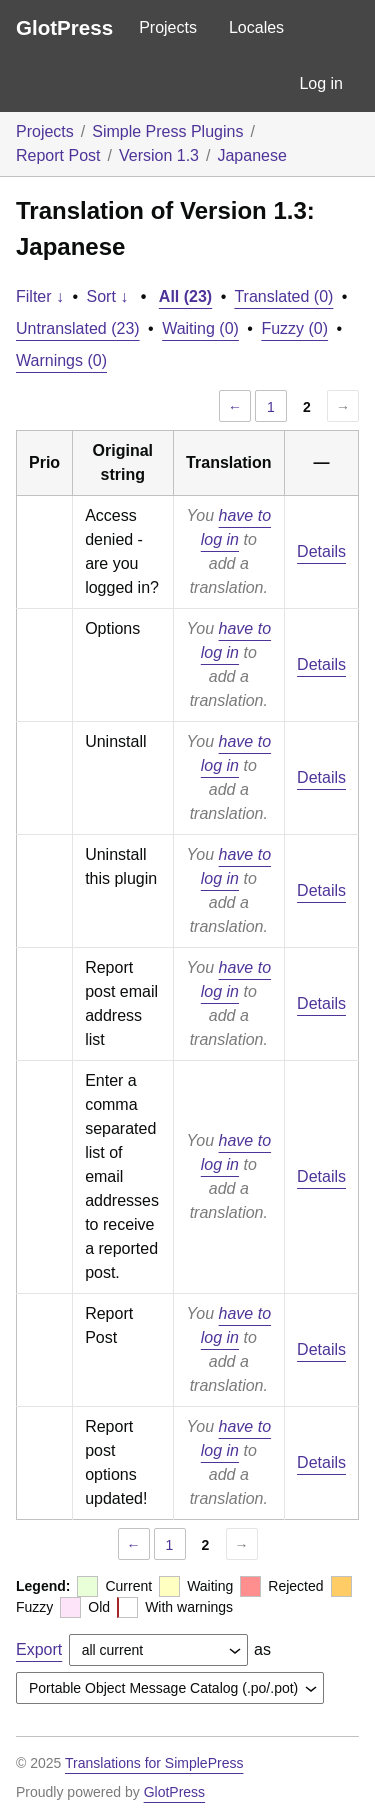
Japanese (251, 155)
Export (39, 1649)
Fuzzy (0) (294, 328)
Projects (168, 27)
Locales (256, 27)
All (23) (185, 296)
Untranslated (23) (78, 328)
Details (321, 551)
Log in (321, 83)
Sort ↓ (108, 296)
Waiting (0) (200, 328)
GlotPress (64, 27)
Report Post (58, 155)
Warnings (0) (61, 360)
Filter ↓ (40, 296)
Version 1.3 (159, 155)
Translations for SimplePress (154, 1763)
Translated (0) (283, 296)
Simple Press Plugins (167, 131)
